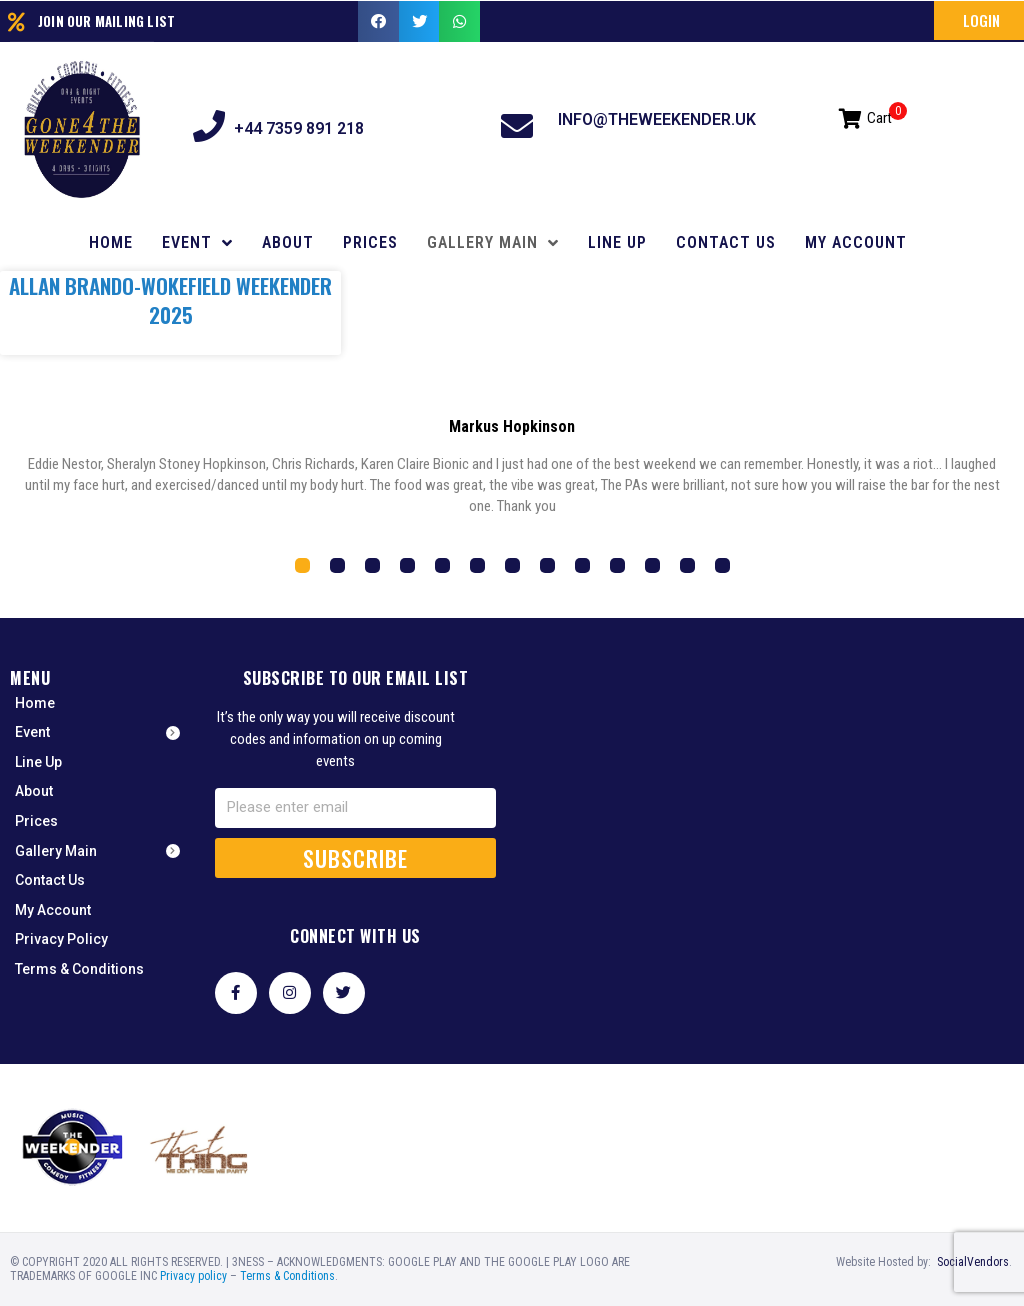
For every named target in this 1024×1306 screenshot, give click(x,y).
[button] (979, 20)
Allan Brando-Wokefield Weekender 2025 (170, 300)
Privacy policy (193, 1276)
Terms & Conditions (287, 1276)
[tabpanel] (512, 473)
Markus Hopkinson (512, 426)
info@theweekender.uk (657, 119)
